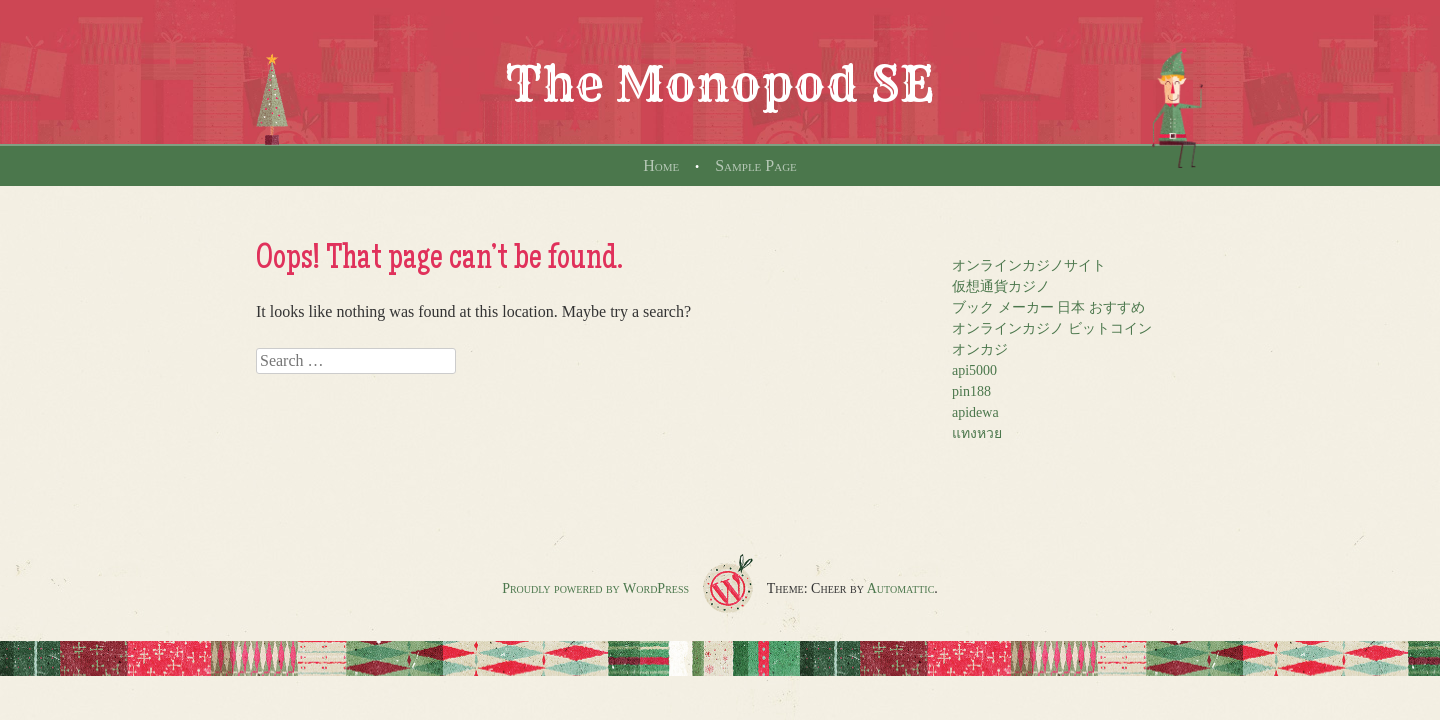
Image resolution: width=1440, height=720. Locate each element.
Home (661, 165)
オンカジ (980, 349)
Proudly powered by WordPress (595, 588)
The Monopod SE (720, 84)
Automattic (901, 588)
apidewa (975, 412)
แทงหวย (977, 433)
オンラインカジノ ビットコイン (1052, 328)
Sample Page (756, 165)
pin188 (971, 391)
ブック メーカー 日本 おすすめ (1048, 307)
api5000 (974, 370)
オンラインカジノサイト (1029, 265)
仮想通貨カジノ (1001, 286)
